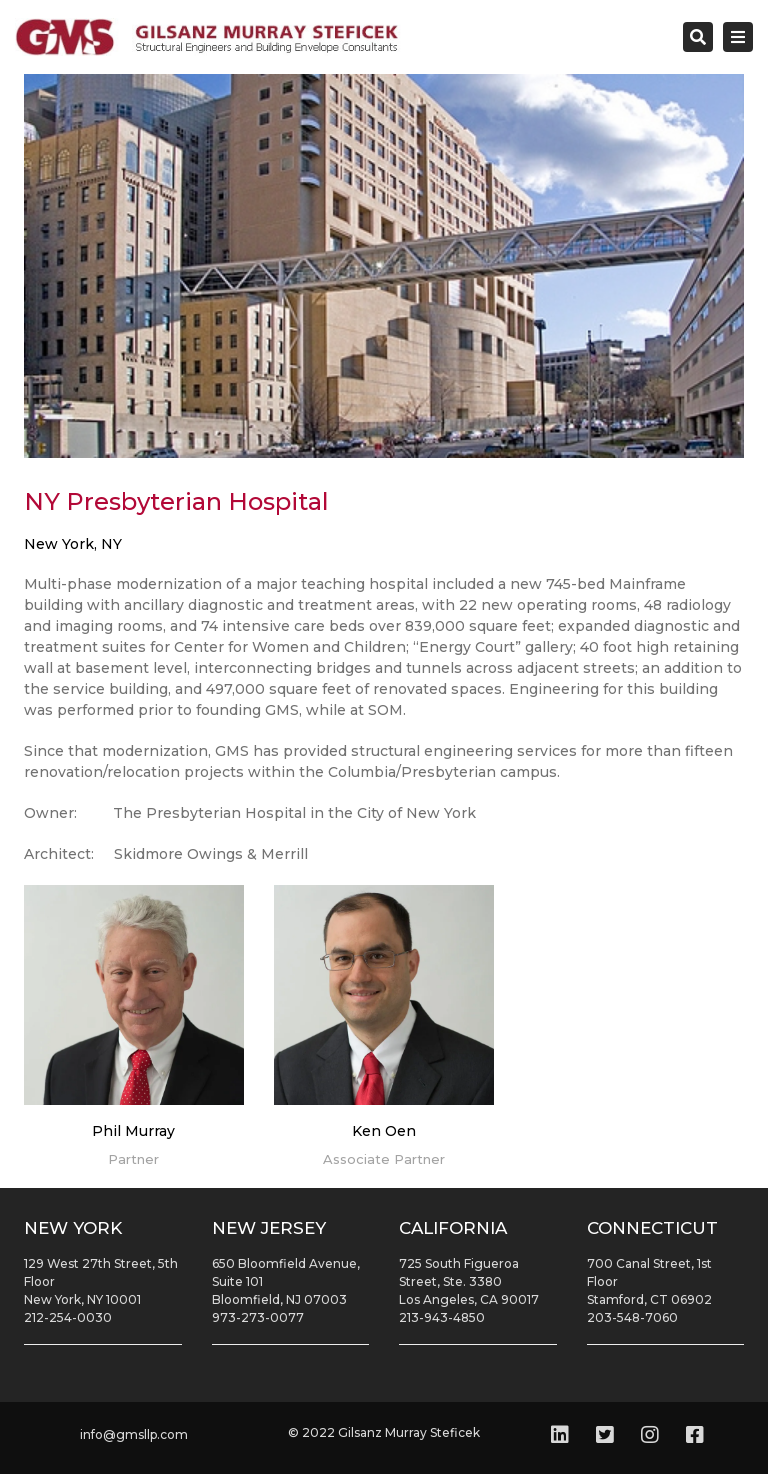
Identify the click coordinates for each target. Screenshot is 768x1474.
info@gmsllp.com (134, 1434)
